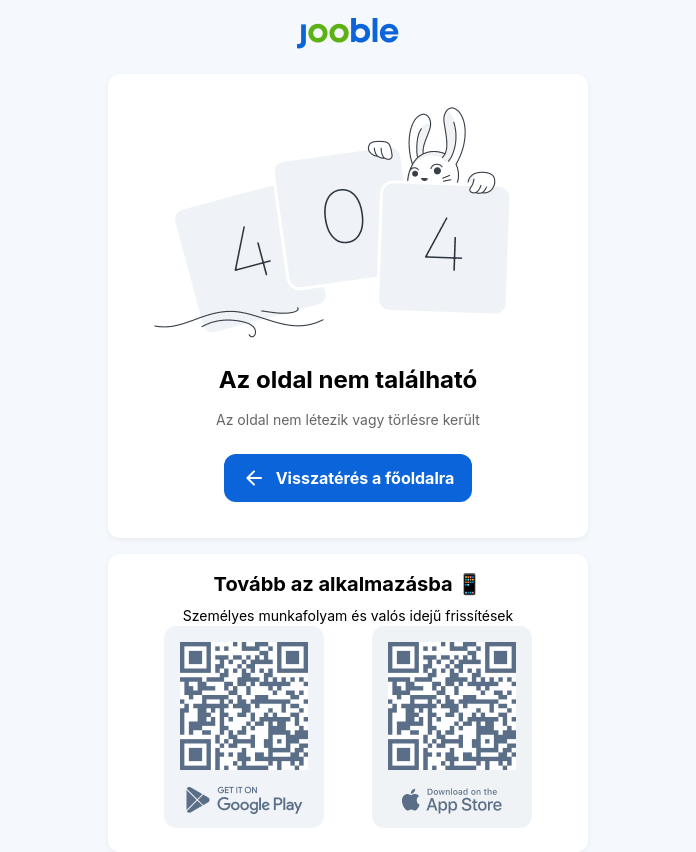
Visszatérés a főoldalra (348, 478)
